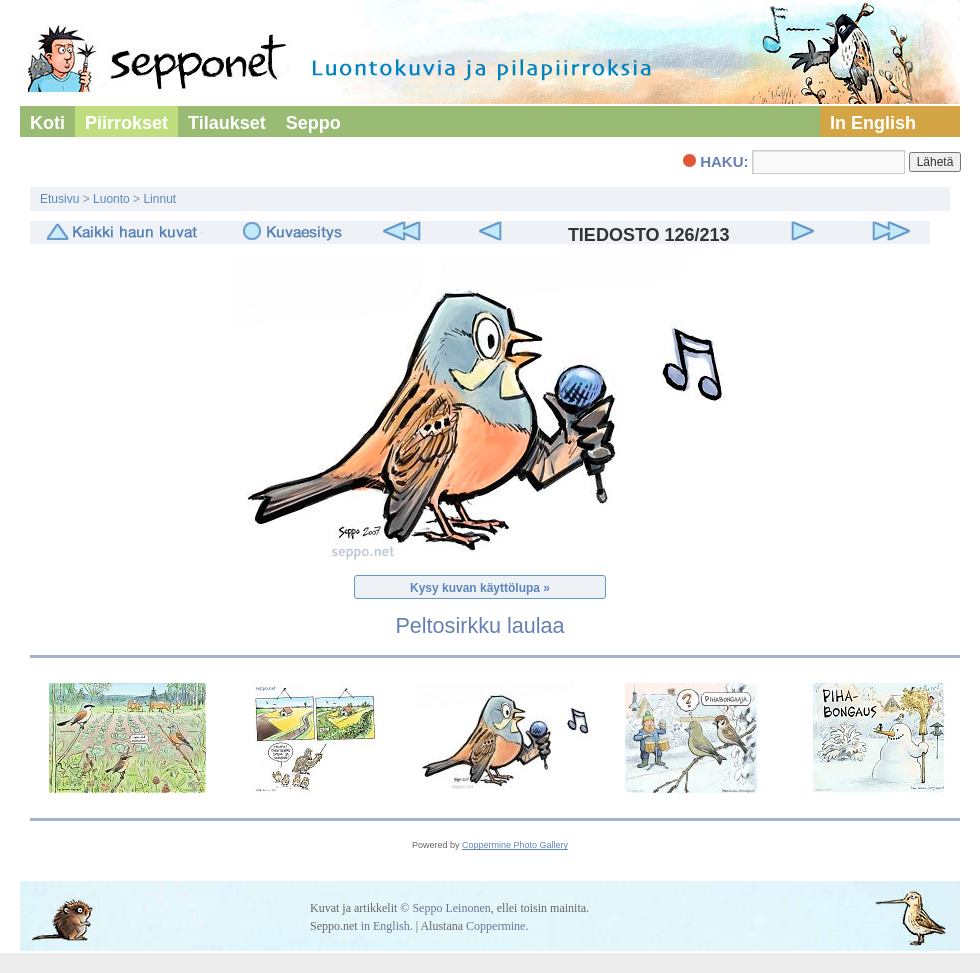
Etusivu (59, 199)
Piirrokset (126, 123)
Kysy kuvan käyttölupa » (480, 588)
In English (873, 123)
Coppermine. (497, 926)
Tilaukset (227, 123)
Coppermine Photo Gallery (515, 845)
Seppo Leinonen (451, 908)
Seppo (313, 123)
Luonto (111, 199)
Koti (47, 123)
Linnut (159, 199)
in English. (387, 926)
